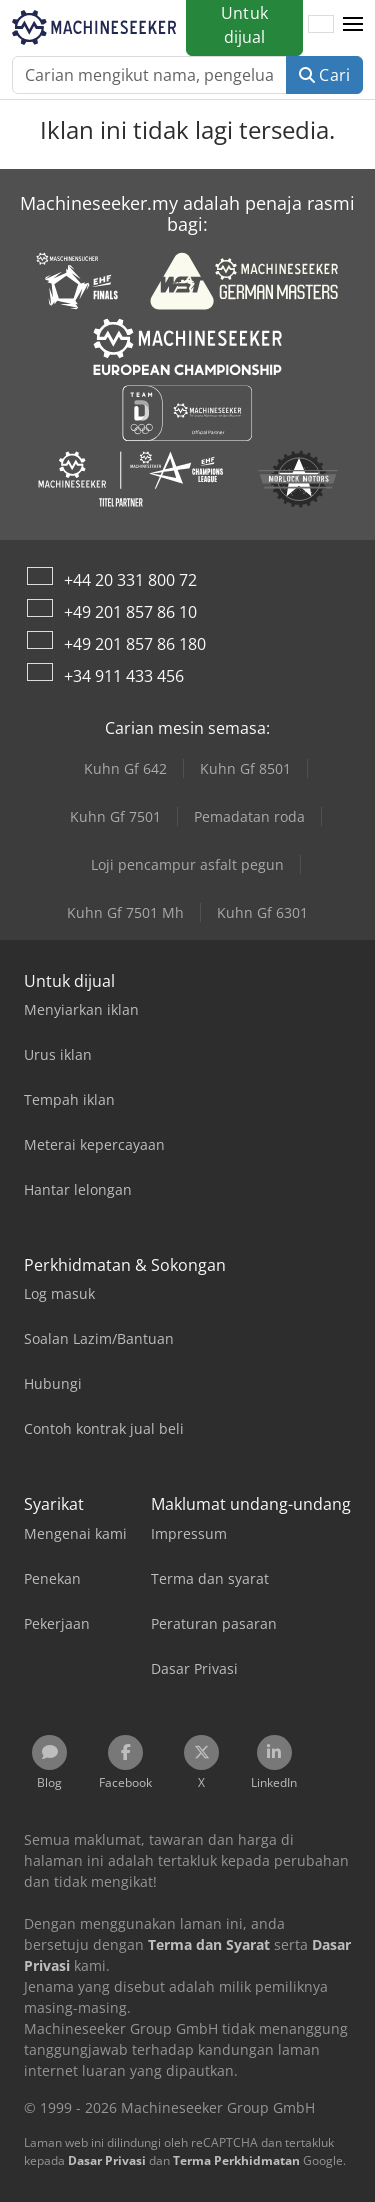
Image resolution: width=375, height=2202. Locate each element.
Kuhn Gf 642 (125, 768)
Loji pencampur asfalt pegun (187, 864)
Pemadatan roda (249, 816)
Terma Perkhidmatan (236, 2160)
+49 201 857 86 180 (135, 644)
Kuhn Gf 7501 (115, 816)
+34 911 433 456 (124, 676)
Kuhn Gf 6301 (262, 912)
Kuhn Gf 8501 (245, 768)
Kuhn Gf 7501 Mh (125, 912)
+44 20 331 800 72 (130, 580)
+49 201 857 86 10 (130, 612)
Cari (324, 75)
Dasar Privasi (107, 2160)
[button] (353, 25)
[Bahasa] (321, 25)
